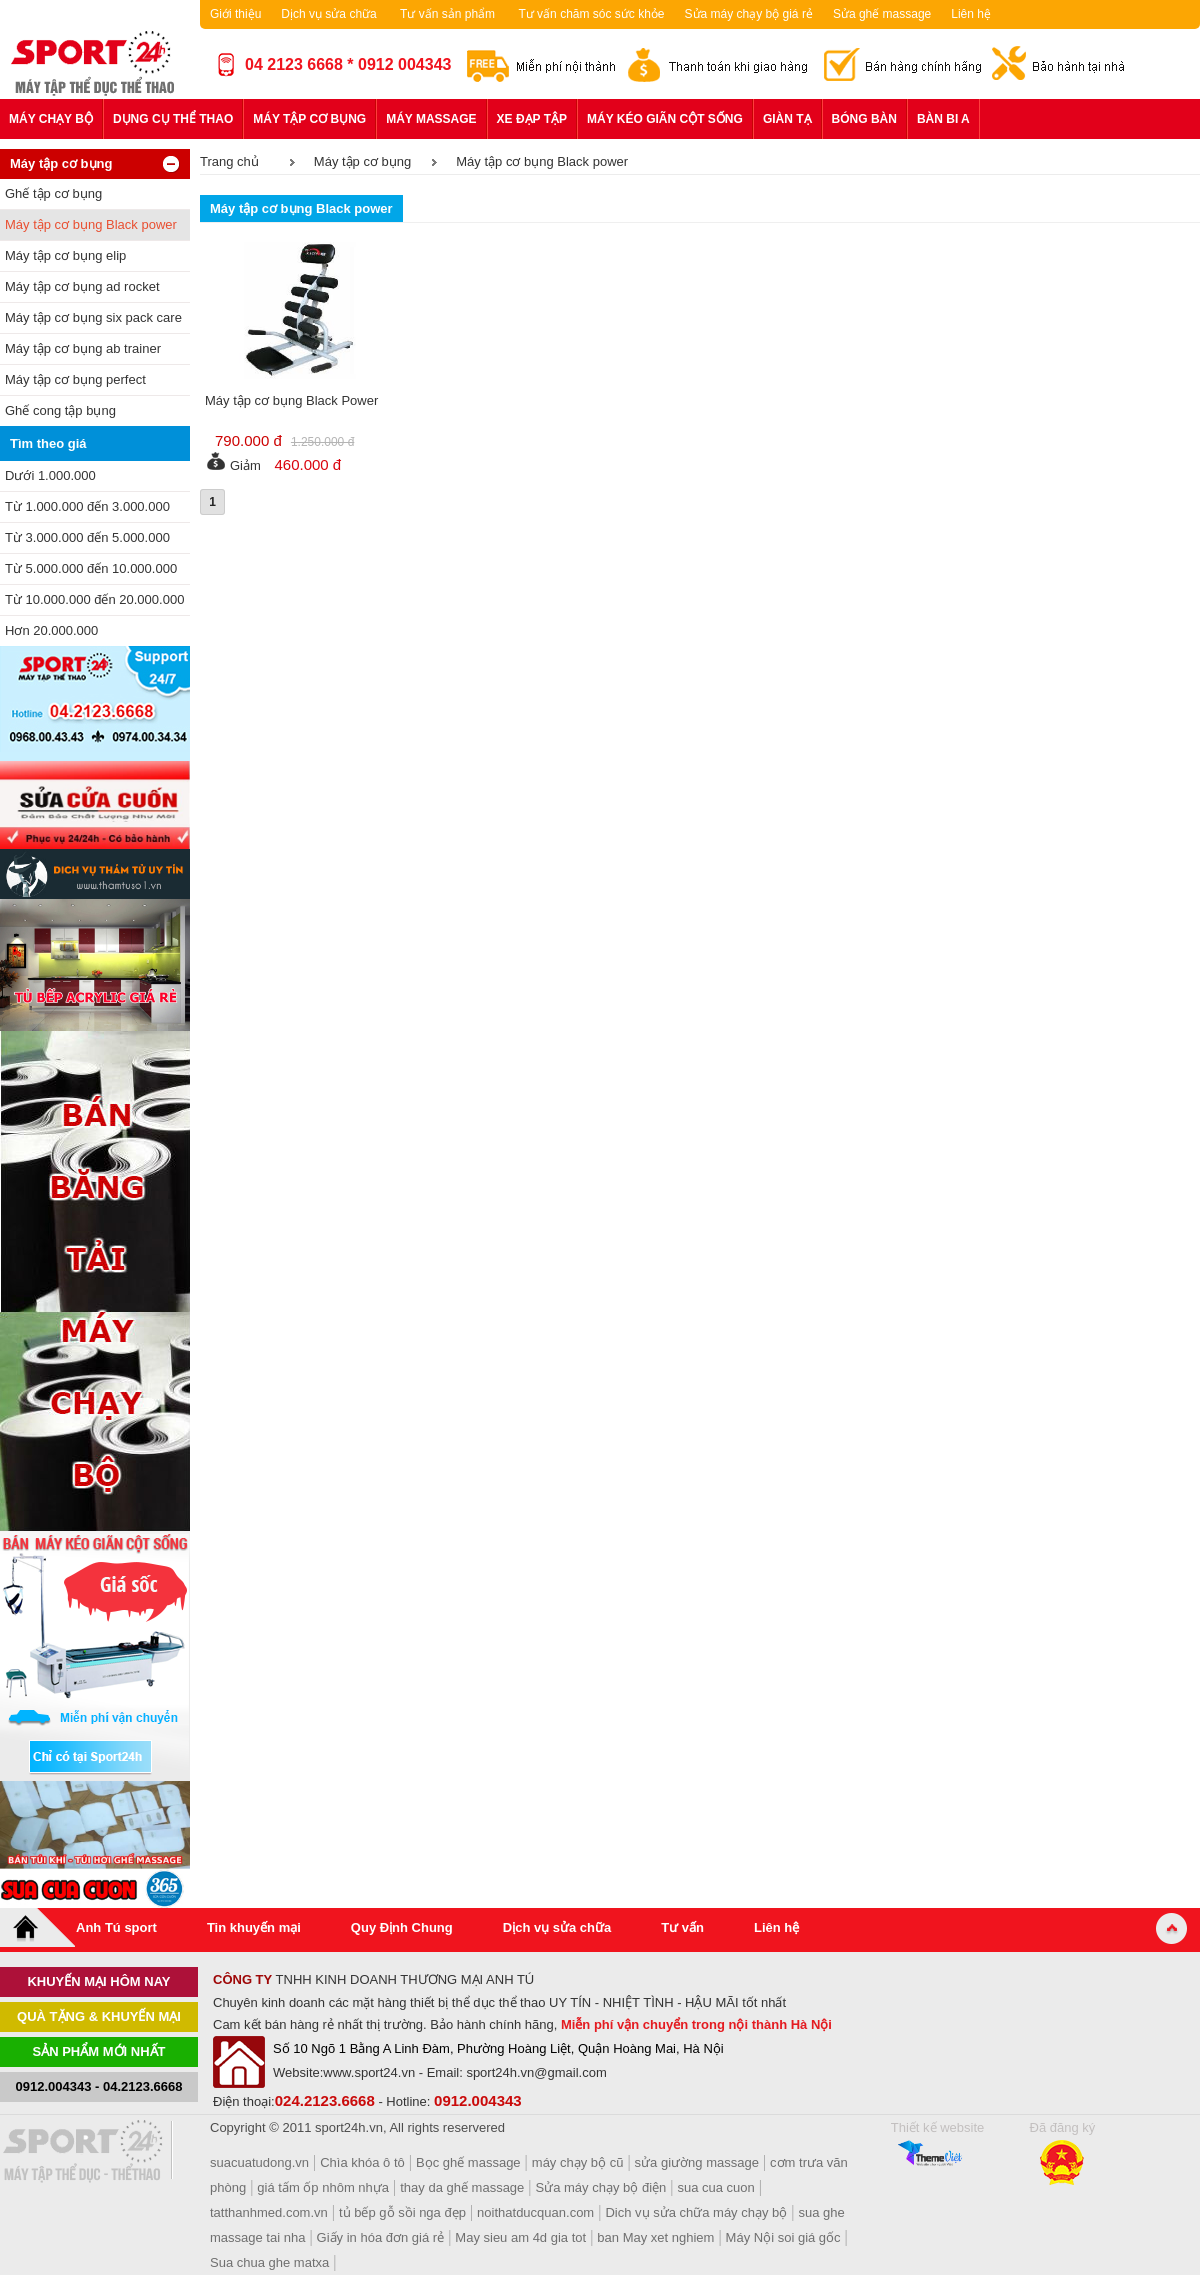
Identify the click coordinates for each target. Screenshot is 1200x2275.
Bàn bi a (943, 119)
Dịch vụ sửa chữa (328, 14)
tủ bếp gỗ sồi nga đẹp (402, 2212)
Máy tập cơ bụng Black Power (291, 400)
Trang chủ (229, 161)
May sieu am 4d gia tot (520, 2237)
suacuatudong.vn (259, 2162)
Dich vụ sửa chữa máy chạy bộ (696, 2212)
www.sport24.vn (369, 2072)
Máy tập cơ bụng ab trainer (83, 348)
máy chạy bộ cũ (578, 2162)
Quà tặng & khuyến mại (99, 2016)
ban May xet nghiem (655, 2237)
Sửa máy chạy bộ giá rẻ (749, 14)
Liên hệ (971, 14)
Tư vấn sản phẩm (447, 14)
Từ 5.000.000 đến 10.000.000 (91, 568)
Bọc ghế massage (468, 2162)
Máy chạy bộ (51, 119)
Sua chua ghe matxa (269, 2262)
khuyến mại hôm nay (98, 1981)
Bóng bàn (864, 119)
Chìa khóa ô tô (362, 2162)
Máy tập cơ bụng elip (65, 255)
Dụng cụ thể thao (173, 119)
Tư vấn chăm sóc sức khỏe (591, 14)
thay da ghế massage (462, 2187)
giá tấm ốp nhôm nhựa (323, 2187)
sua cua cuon (715, 2187)
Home (38, 1927)
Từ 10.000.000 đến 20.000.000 (94, 599)
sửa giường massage (697, 2162)
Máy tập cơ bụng (309, 119)
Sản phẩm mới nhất (99, 2051)
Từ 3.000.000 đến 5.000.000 (87, 537)
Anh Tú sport (116, 1927)
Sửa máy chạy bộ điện (601, 2187)
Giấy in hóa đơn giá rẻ (381, 2237)
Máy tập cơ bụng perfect (75, 379)
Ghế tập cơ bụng (53, 193)
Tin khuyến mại (254, 1927)
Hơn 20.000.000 (51, 630)
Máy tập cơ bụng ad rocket (82, 286)
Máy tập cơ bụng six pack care (93, 317)
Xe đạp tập (532, 119)
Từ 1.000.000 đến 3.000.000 (87, 506)
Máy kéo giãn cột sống (665, 119)
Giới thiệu (235, 14)
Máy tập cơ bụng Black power (91, 224)
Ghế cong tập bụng (60, 410)
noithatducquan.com (535, 2212)
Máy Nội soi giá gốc (783, 2237)
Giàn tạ (787, 119)
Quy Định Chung (402, 1927)
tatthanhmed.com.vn (269, 2212)
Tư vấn (682, 1927)
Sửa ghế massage (882, 14)
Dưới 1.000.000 (50, 475)
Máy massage (431, 119)
